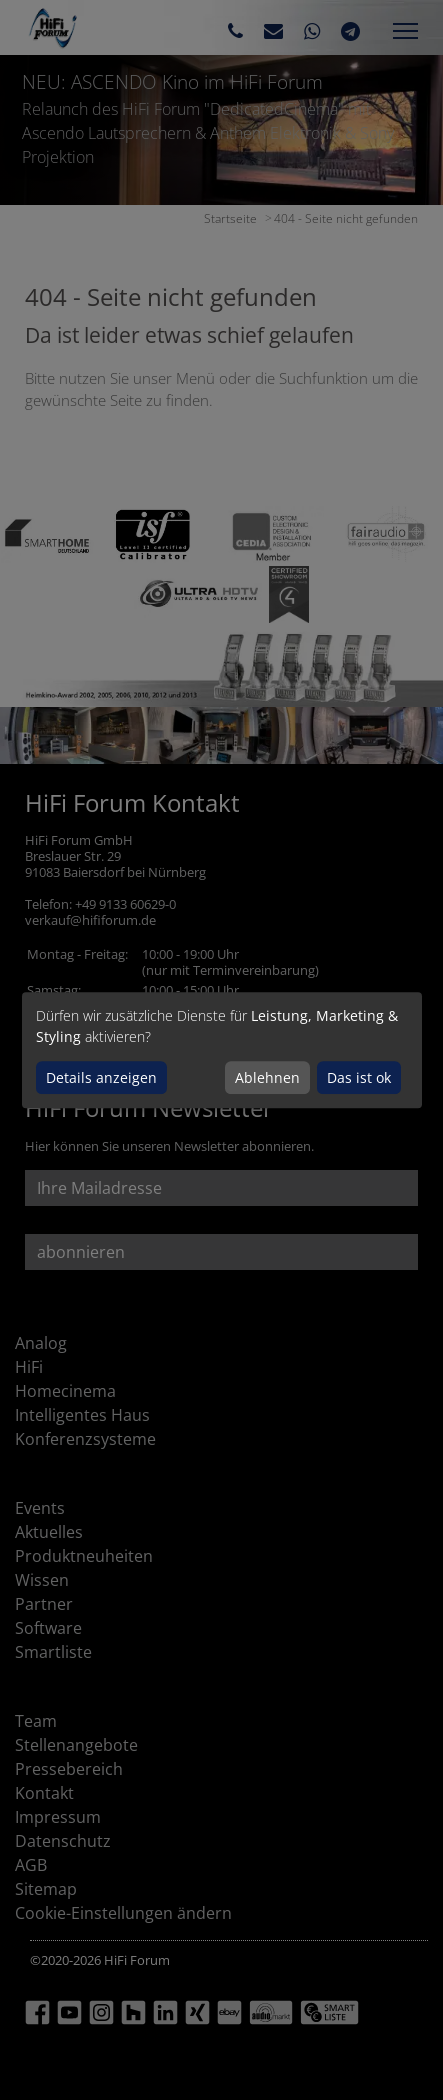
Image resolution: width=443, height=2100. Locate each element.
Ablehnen (267, 1077)
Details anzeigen (101, 1077)
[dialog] (222, 1050)
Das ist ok (359, 1077)
